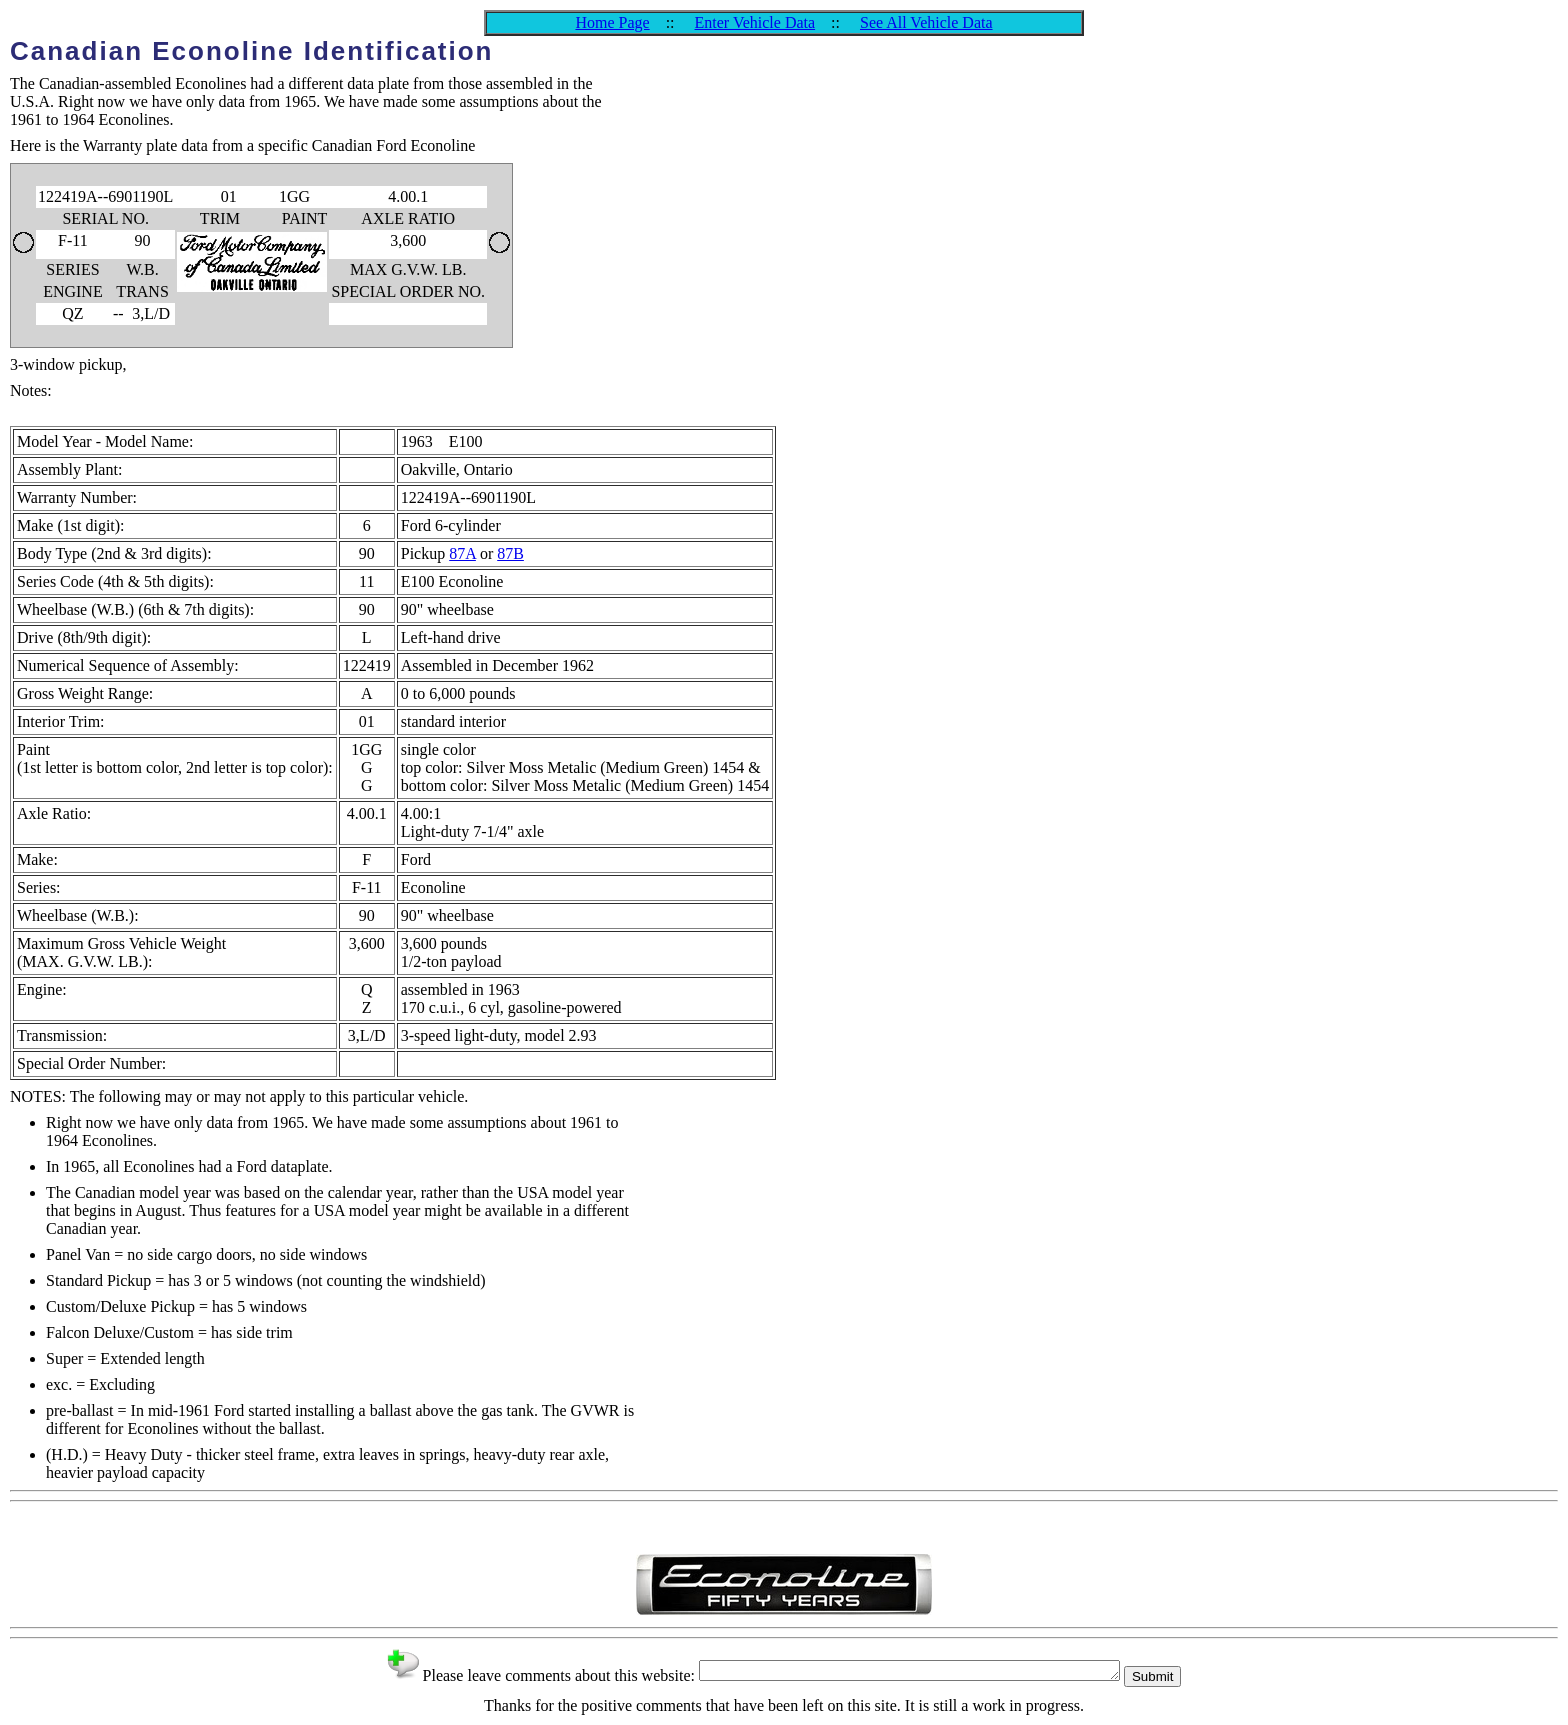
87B (510, 553)
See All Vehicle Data (926, 22)
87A (462, 553)
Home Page (612, 22)
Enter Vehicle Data (755, 22)
